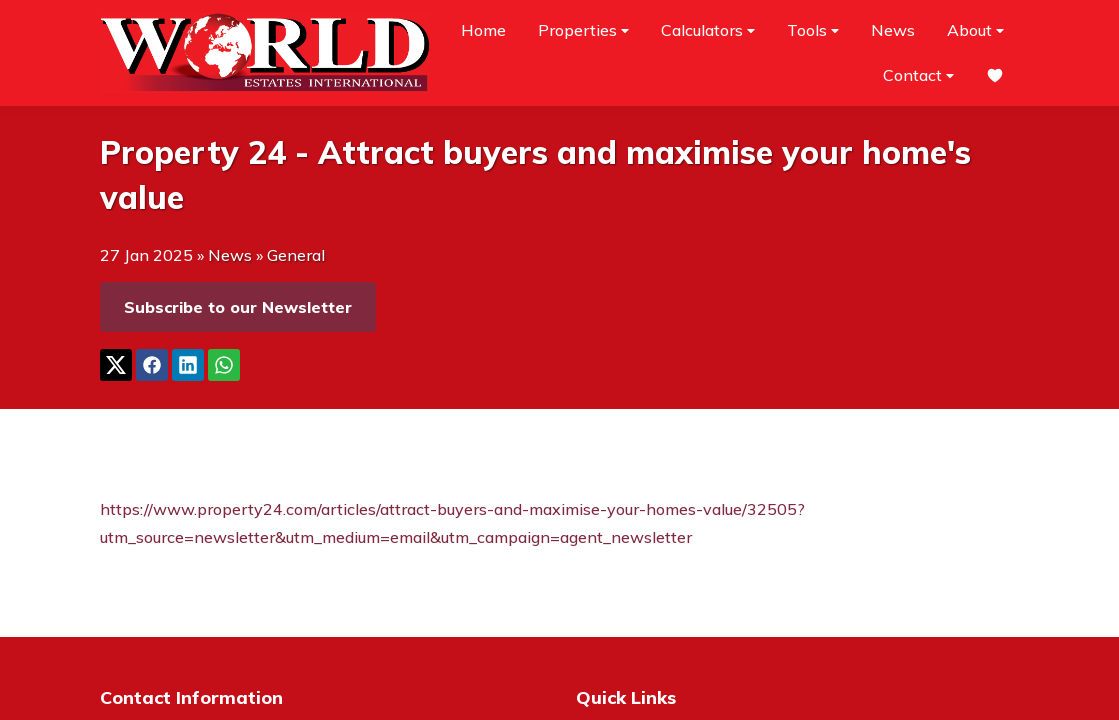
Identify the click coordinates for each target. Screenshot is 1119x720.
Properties (583, 30)
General (296, 255)
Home (483, 30)
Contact (918, 75)
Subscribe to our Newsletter (238, 307)
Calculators (708, 30)
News (893, 30)
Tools (813, 30)
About (975, 30)
